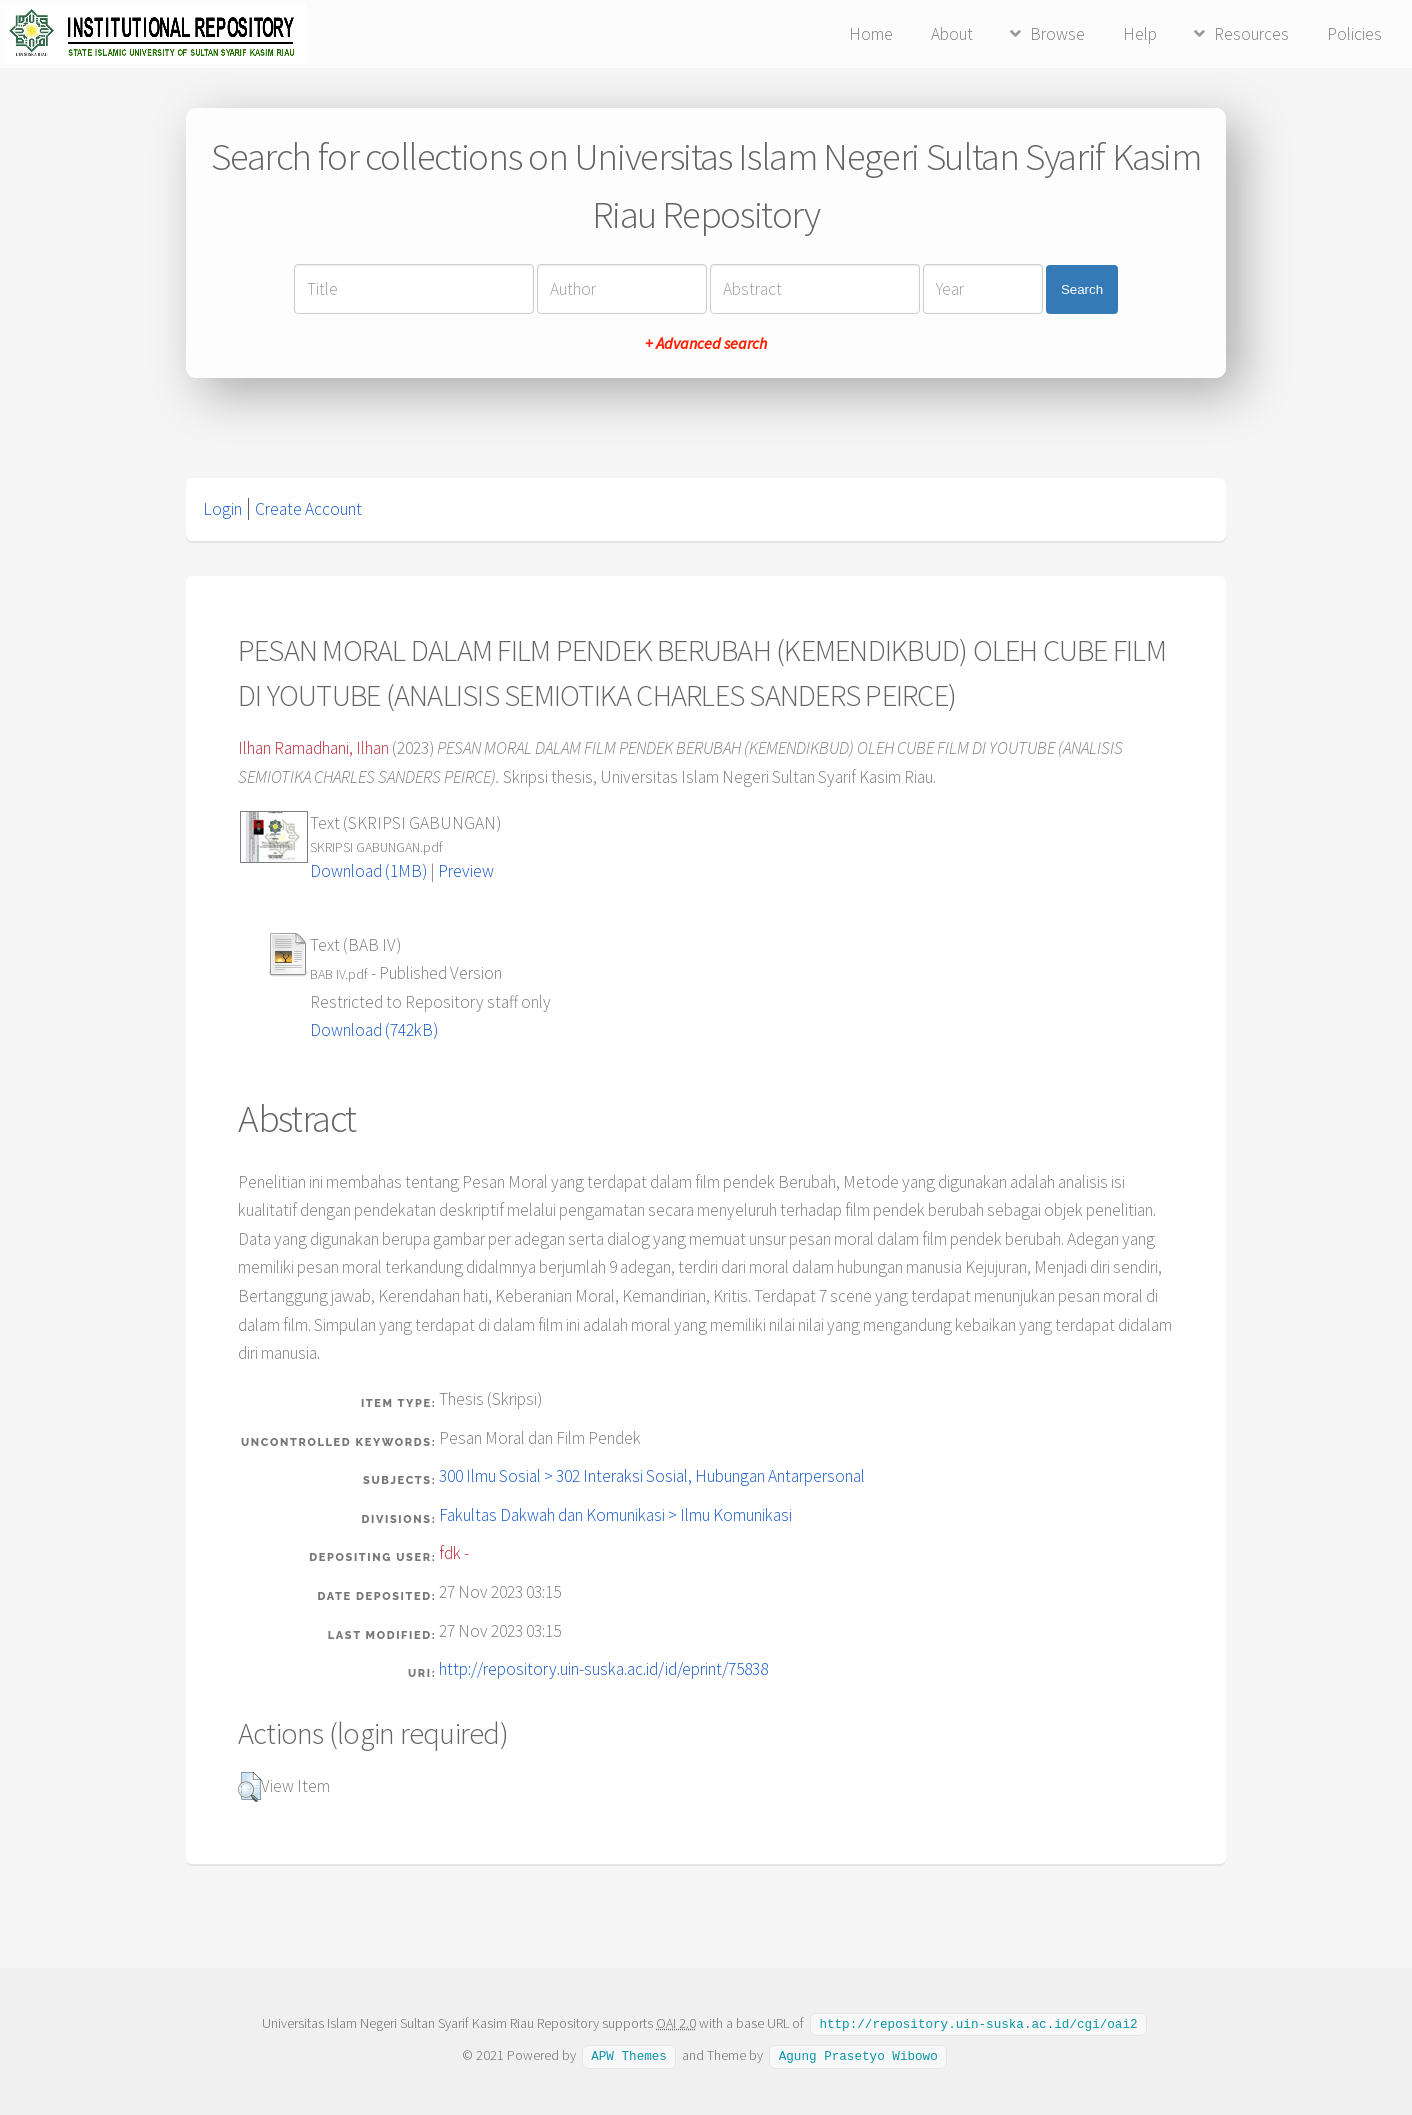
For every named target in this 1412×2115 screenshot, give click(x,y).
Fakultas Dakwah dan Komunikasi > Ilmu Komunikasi (615, 1515)
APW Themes (629, 2054)
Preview (466, 871)
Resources (1251, 34)
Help (1140, 34)
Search (1082, 289)
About (952, 34)
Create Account (308, 509)
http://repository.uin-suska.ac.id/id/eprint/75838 (603, 1669)
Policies (1354, 34)
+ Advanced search (706, 343)
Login (222, 509)
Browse (1057, 34)
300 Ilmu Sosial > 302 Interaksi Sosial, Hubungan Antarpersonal (652, 1476)
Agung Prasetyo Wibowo (858, 2054)
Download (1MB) (368, 871)
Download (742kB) (374, 1030)
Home (871, 34)
